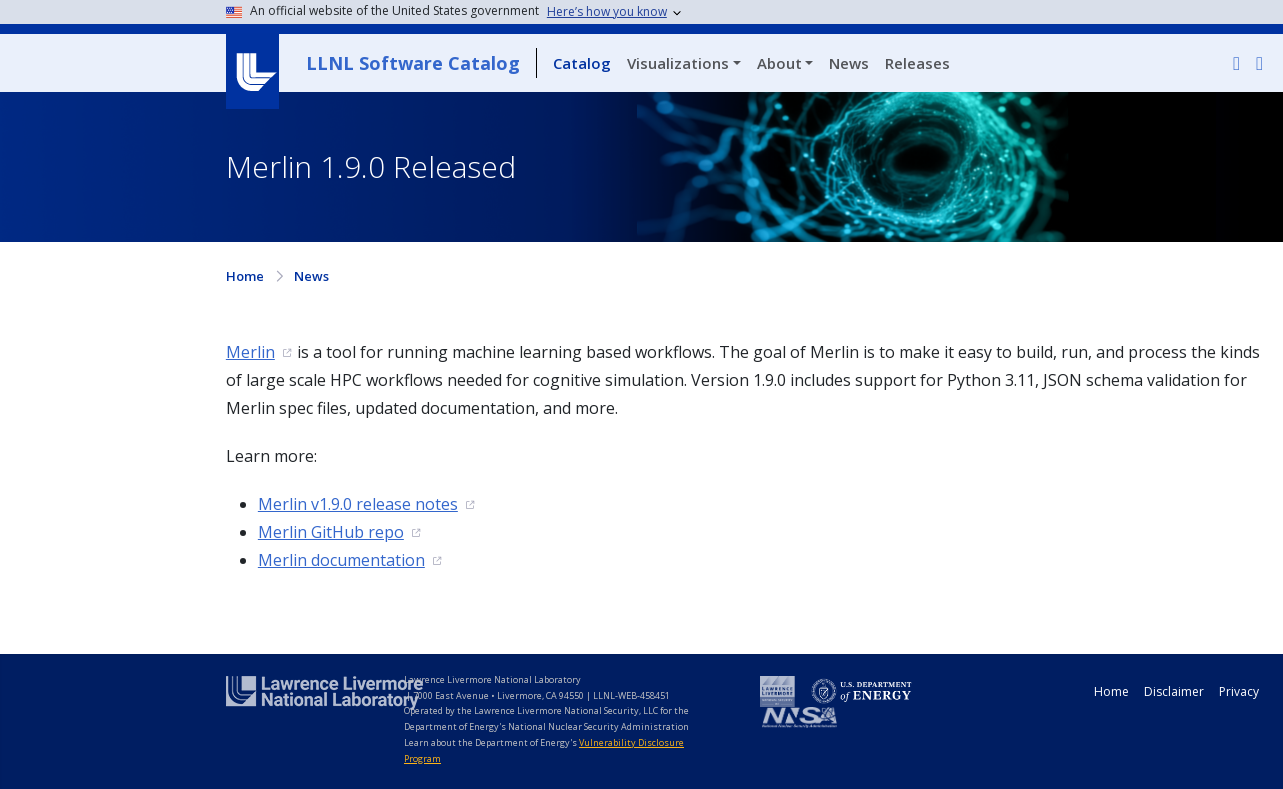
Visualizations (678, 63)
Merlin (250, 352)
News (849, 63)
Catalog (582, 63)
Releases (917, 63)
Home (245, 276)
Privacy (1239, 691)
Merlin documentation (341, 560)
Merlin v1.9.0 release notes (358, 504)
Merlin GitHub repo (331, 532)
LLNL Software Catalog (413, 63)
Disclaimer (1174, 691)
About (779, 63)
